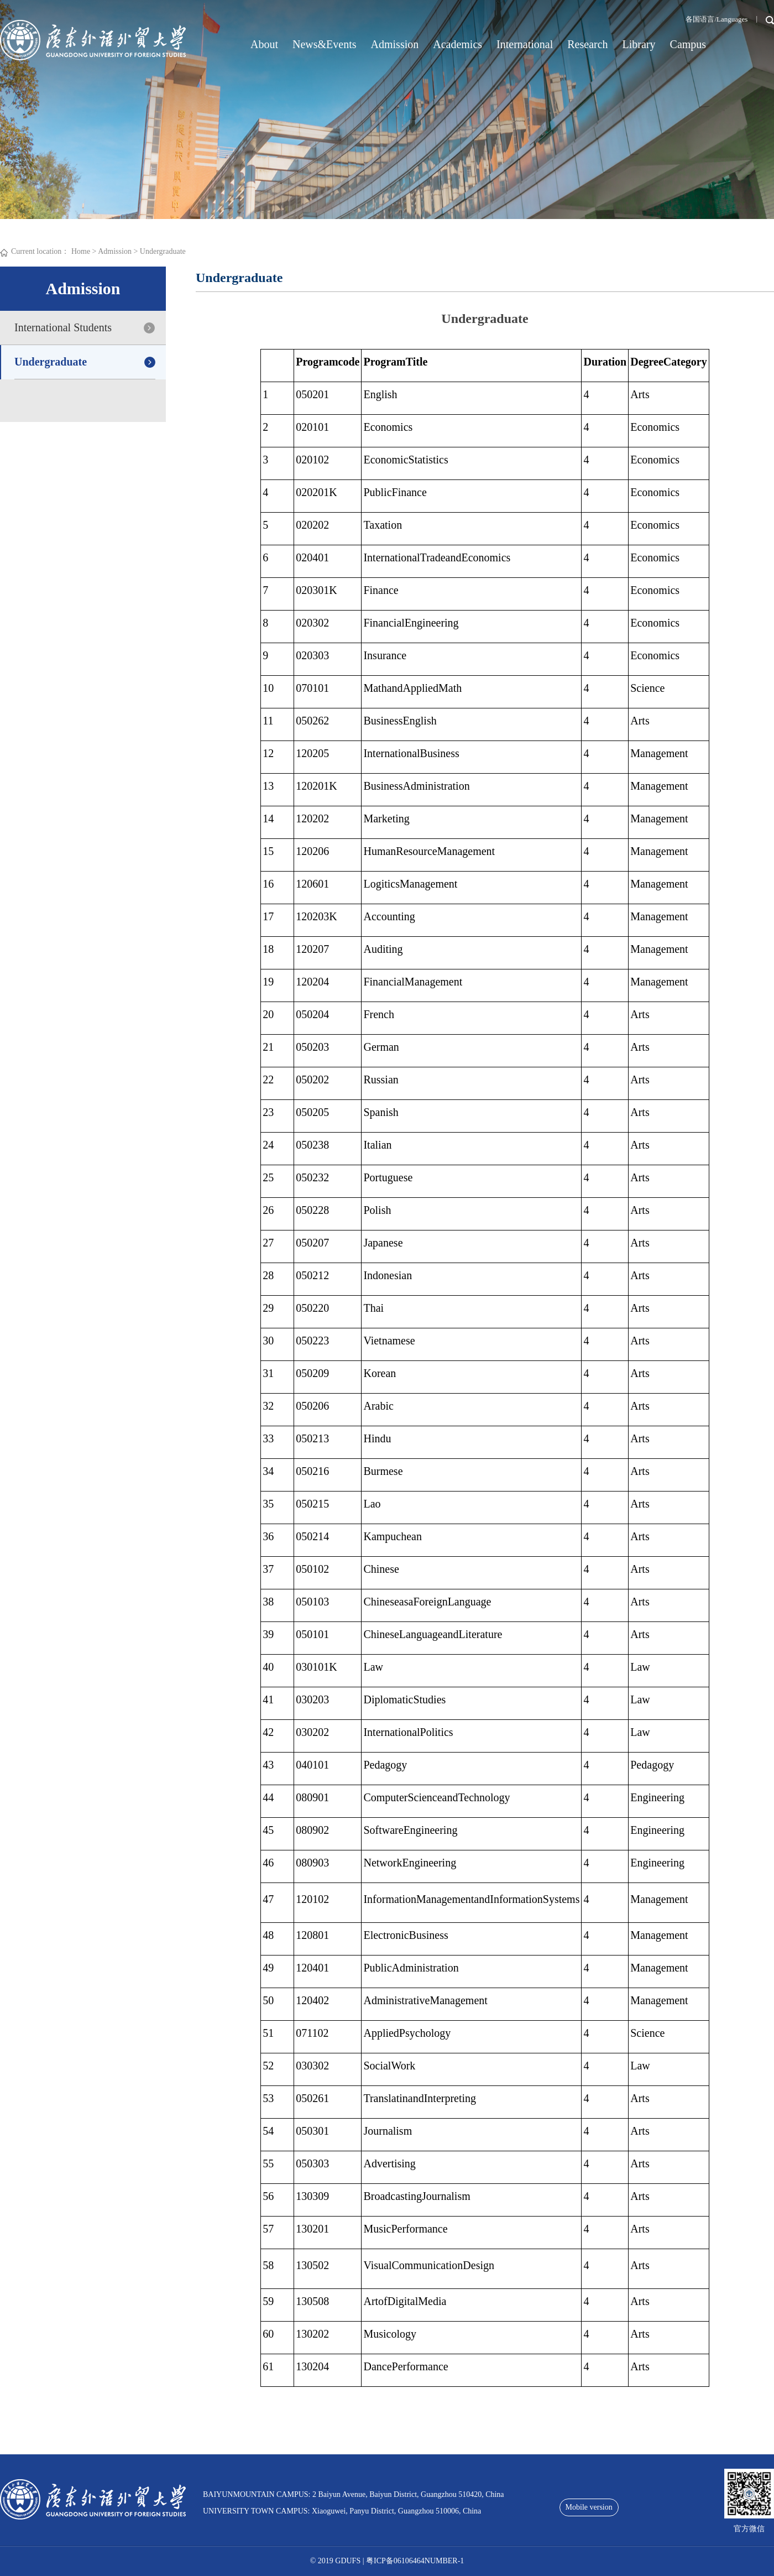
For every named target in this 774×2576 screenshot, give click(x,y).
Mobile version (589, 2507)
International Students (63, 327)
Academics (457, 44)
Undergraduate (163, 251)
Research (587, 44)
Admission (395, 44)
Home (80, 251)
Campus (688, 44)
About (264, 44)
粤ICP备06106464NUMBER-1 (415, 2561)
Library (639, 44)
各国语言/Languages (716, 19)
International (524, 44)
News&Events (324, 44)
